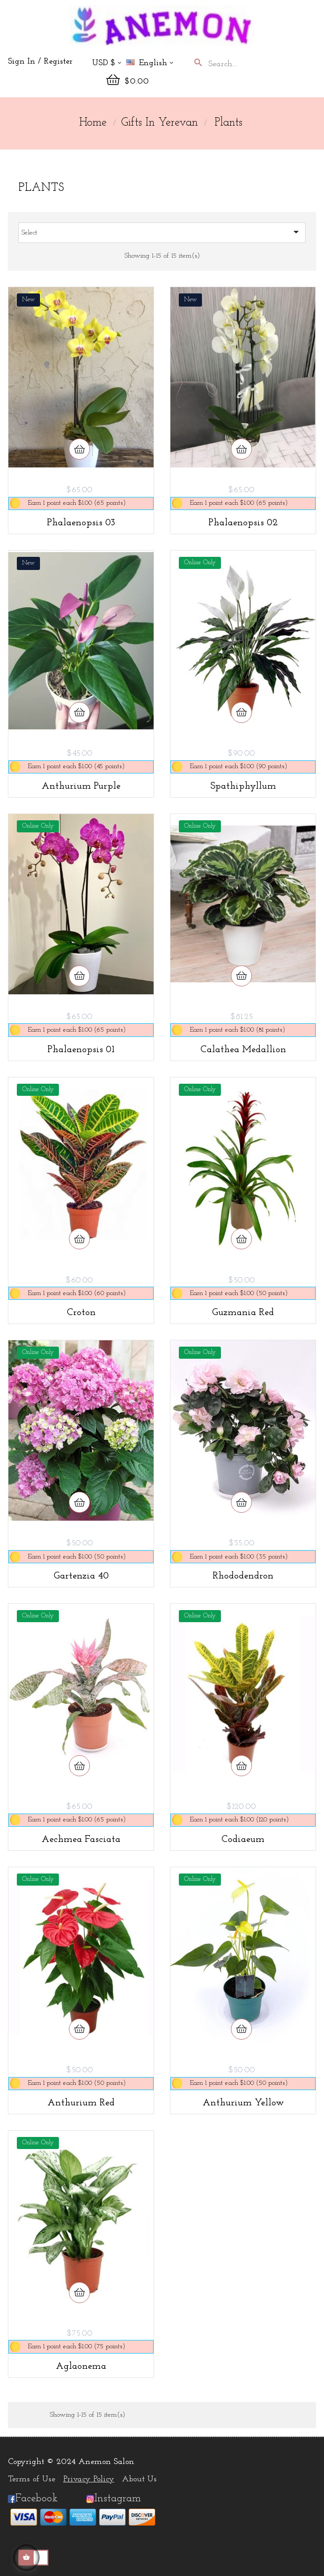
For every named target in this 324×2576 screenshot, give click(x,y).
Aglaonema (81, 2366)
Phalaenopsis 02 (243, 523)
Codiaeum (243, 1840)
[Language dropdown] (154, 64)
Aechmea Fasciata (81, 1840)
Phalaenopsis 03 (81, 523)
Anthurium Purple (81, 786)
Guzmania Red (243, 1313)
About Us (139, 2479)
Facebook (33, 2498)
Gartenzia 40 (81, 1576)
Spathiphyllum (243, 786)
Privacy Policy (88, 2479)
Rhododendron (243, 1576)
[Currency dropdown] (106, 64)
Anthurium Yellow (243, 2103)
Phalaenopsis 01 (81, 1050)
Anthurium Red (81, 2103)
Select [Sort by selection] (162, 232)
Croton (81, 1313)
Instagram (117, 2498)
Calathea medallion (243, 1050)
